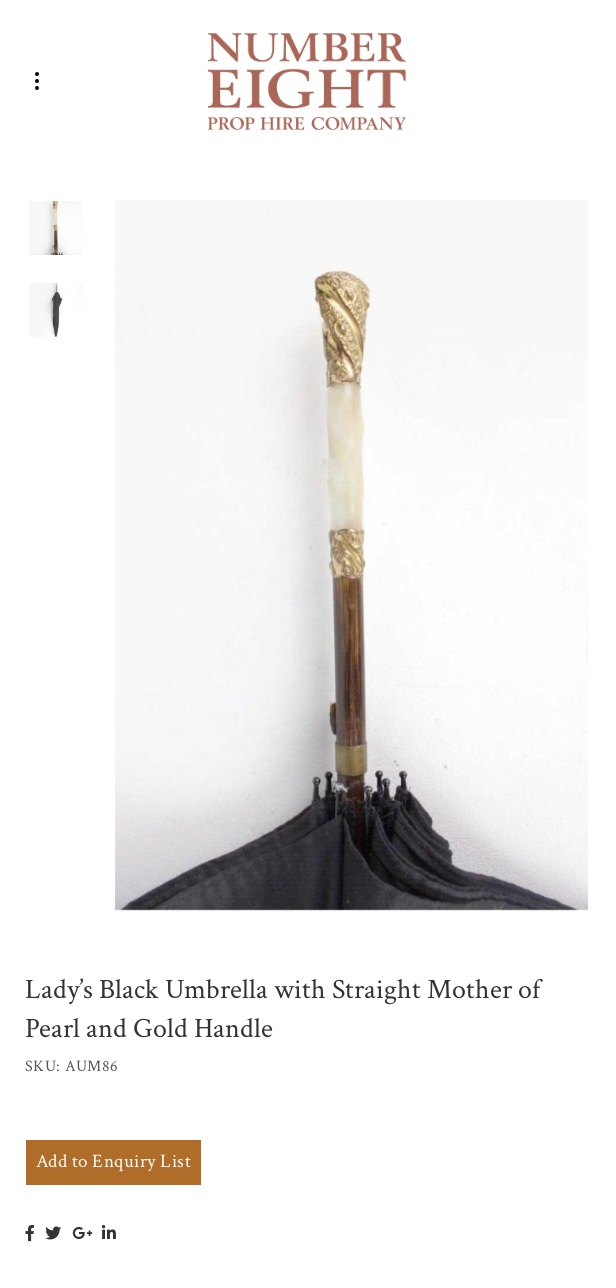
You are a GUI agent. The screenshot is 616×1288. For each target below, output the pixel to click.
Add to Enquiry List (113, 1161)
